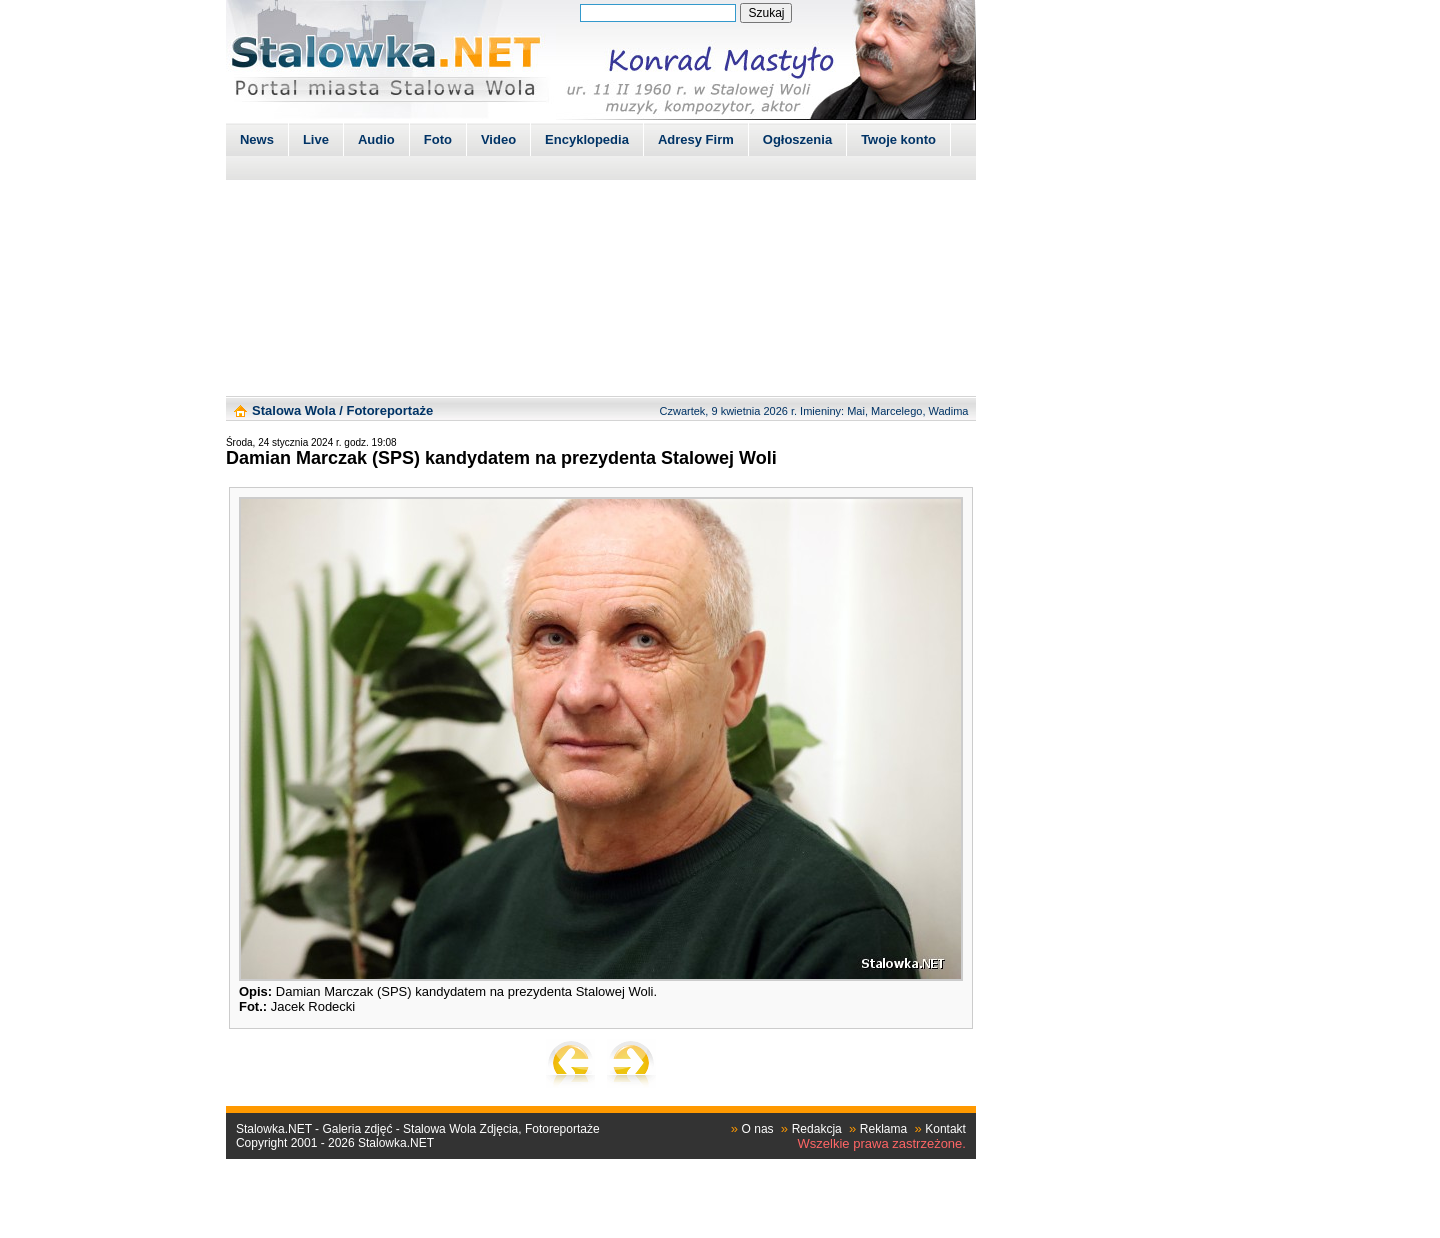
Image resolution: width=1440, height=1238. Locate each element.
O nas (758, 1129)
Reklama (883, 1129)
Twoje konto (898, 139)
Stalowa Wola (294, 410)
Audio (376, 139)
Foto (438, 139)
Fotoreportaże (389, 410)
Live (316, 139)
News (257, 139)
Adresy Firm (696, 139)
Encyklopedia (587, 139)
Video (498, 139)
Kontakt (945, 1129)
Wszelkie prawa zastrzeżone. (882, 1143)
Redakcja (817, 1129)
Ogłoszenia (797, 139)
